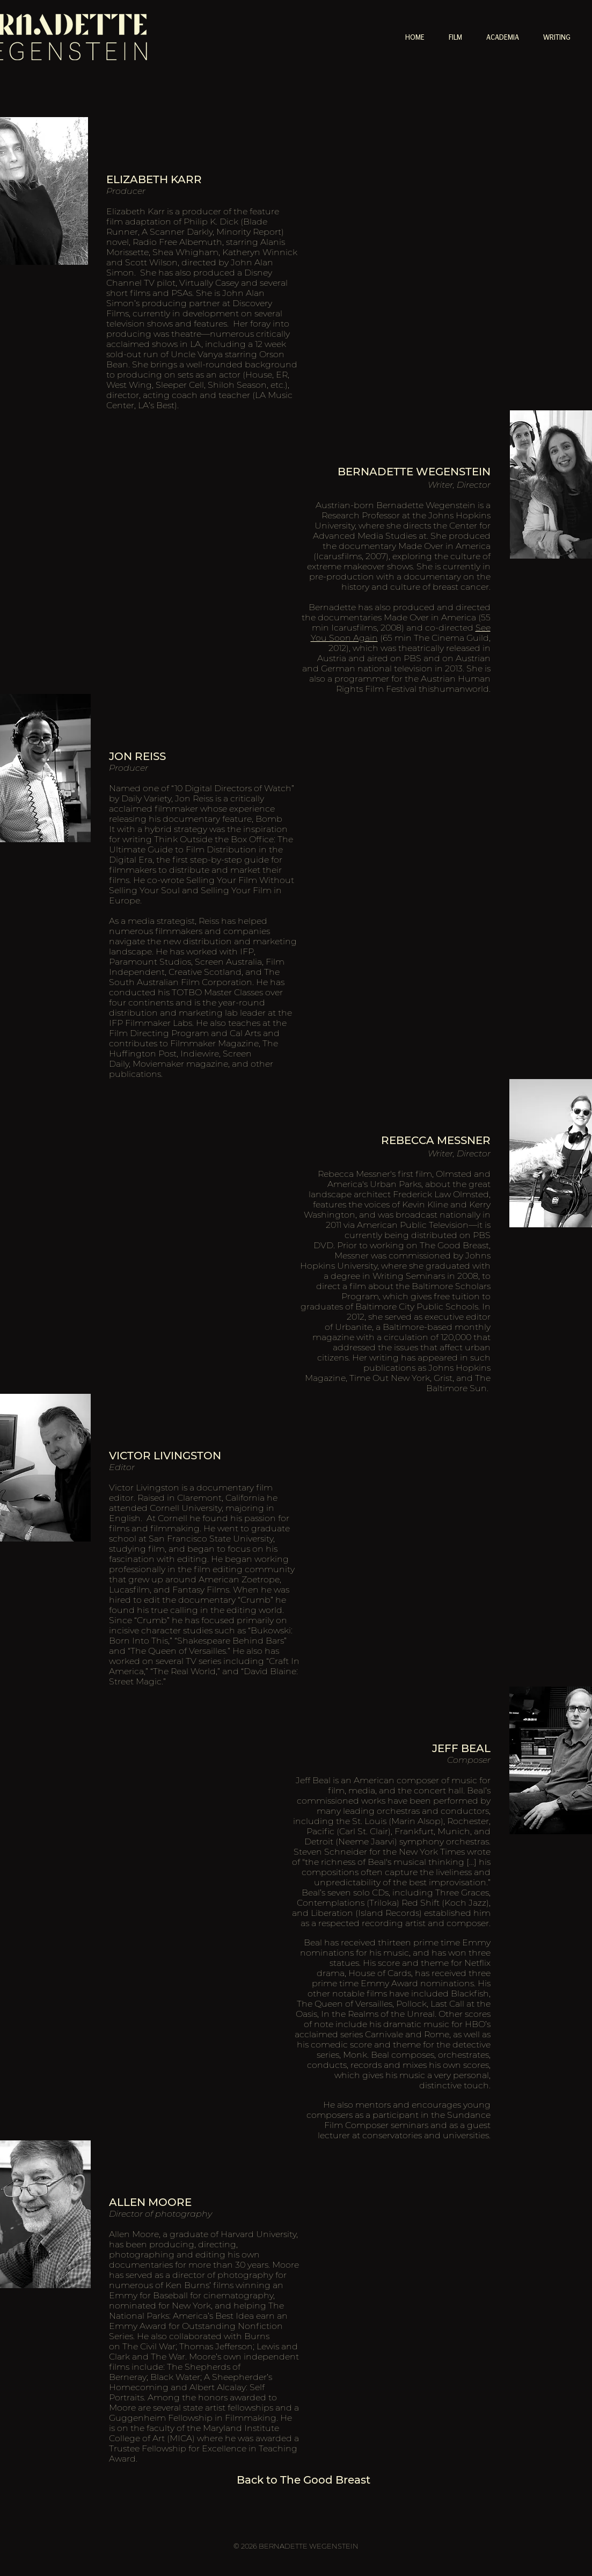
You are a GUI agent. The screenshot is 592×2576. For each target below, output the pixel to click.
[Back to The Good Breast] (304, 2480)
